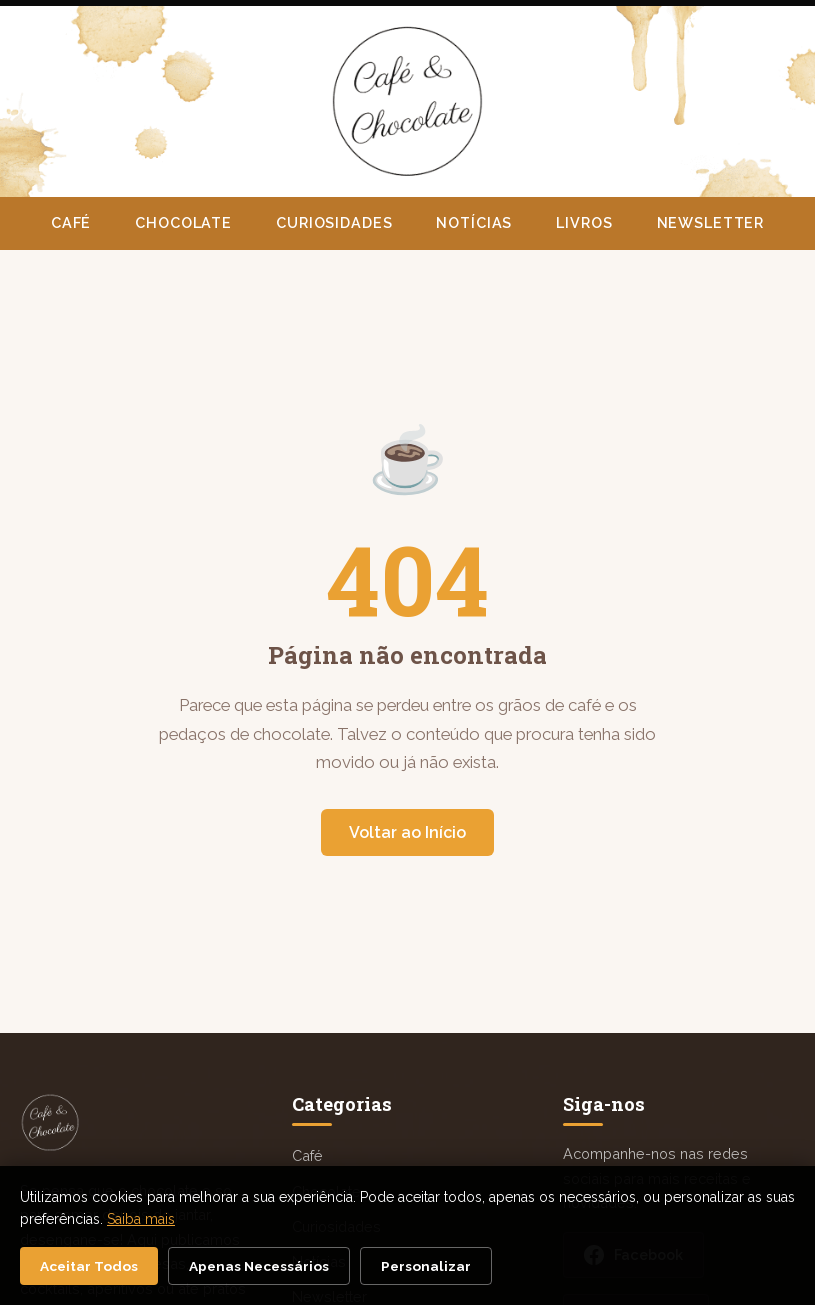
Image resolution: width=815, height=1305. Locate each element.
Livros (584, 222)
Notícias (474, 222)
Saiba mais (141, 1219)
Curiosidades (334, 222)
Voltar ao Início (407, 832)
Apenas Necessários (259, 1266)
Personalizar (426, 1266)
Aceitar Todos (89, 1266)
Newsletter (711, 222)
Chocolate (183, 222)
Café (71, 222)
